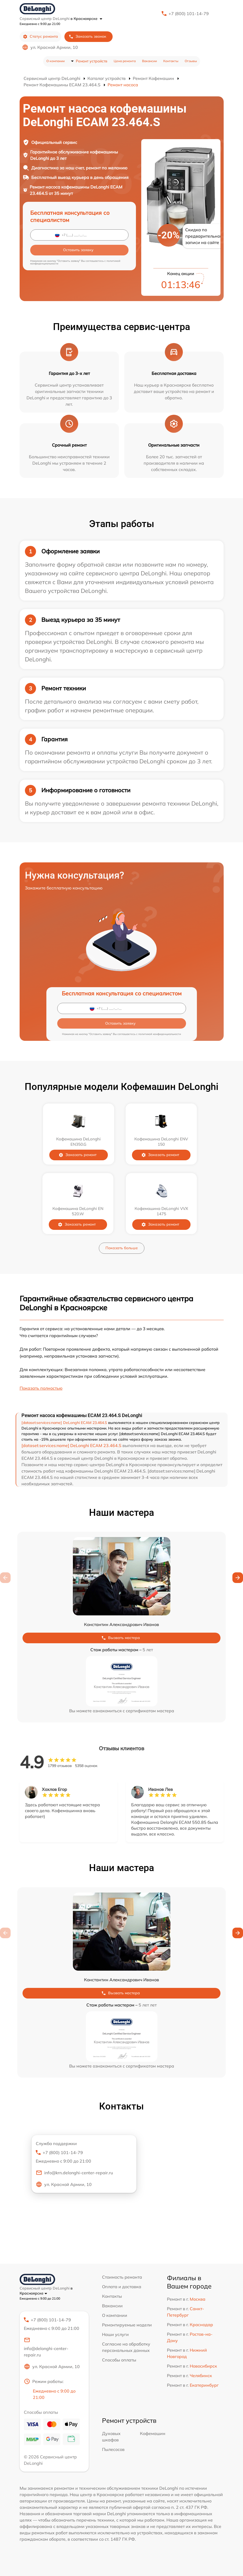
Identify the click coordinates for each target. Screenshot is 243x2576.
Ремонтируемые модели (127, 2324)
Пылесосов (113, 2449)
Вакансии (149, 61)
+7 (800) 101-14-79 (189, 13)
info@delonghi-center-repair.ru (46, 2347)
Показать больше (121, 1248)
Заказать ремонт (81, 1154)
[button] (237, 1577)
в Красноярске (86, 18)
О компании (55, 61)
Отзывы (191, 61)
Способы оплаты (119, 2360)
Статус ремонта (40, 36)
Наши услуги (115, 2334)
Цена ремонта (125, 61)
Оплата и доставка (121, 2286)
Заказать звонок (87, 36)
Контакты (170, 61)
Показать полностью (41, 1388)
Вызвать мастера (120, 1637)
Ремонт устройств (91, 61)
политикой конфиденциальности (159, 1034)
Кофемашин (152, 2433)
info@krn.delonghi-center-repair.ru (74, 2173)
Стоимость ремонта (122, 2277)
